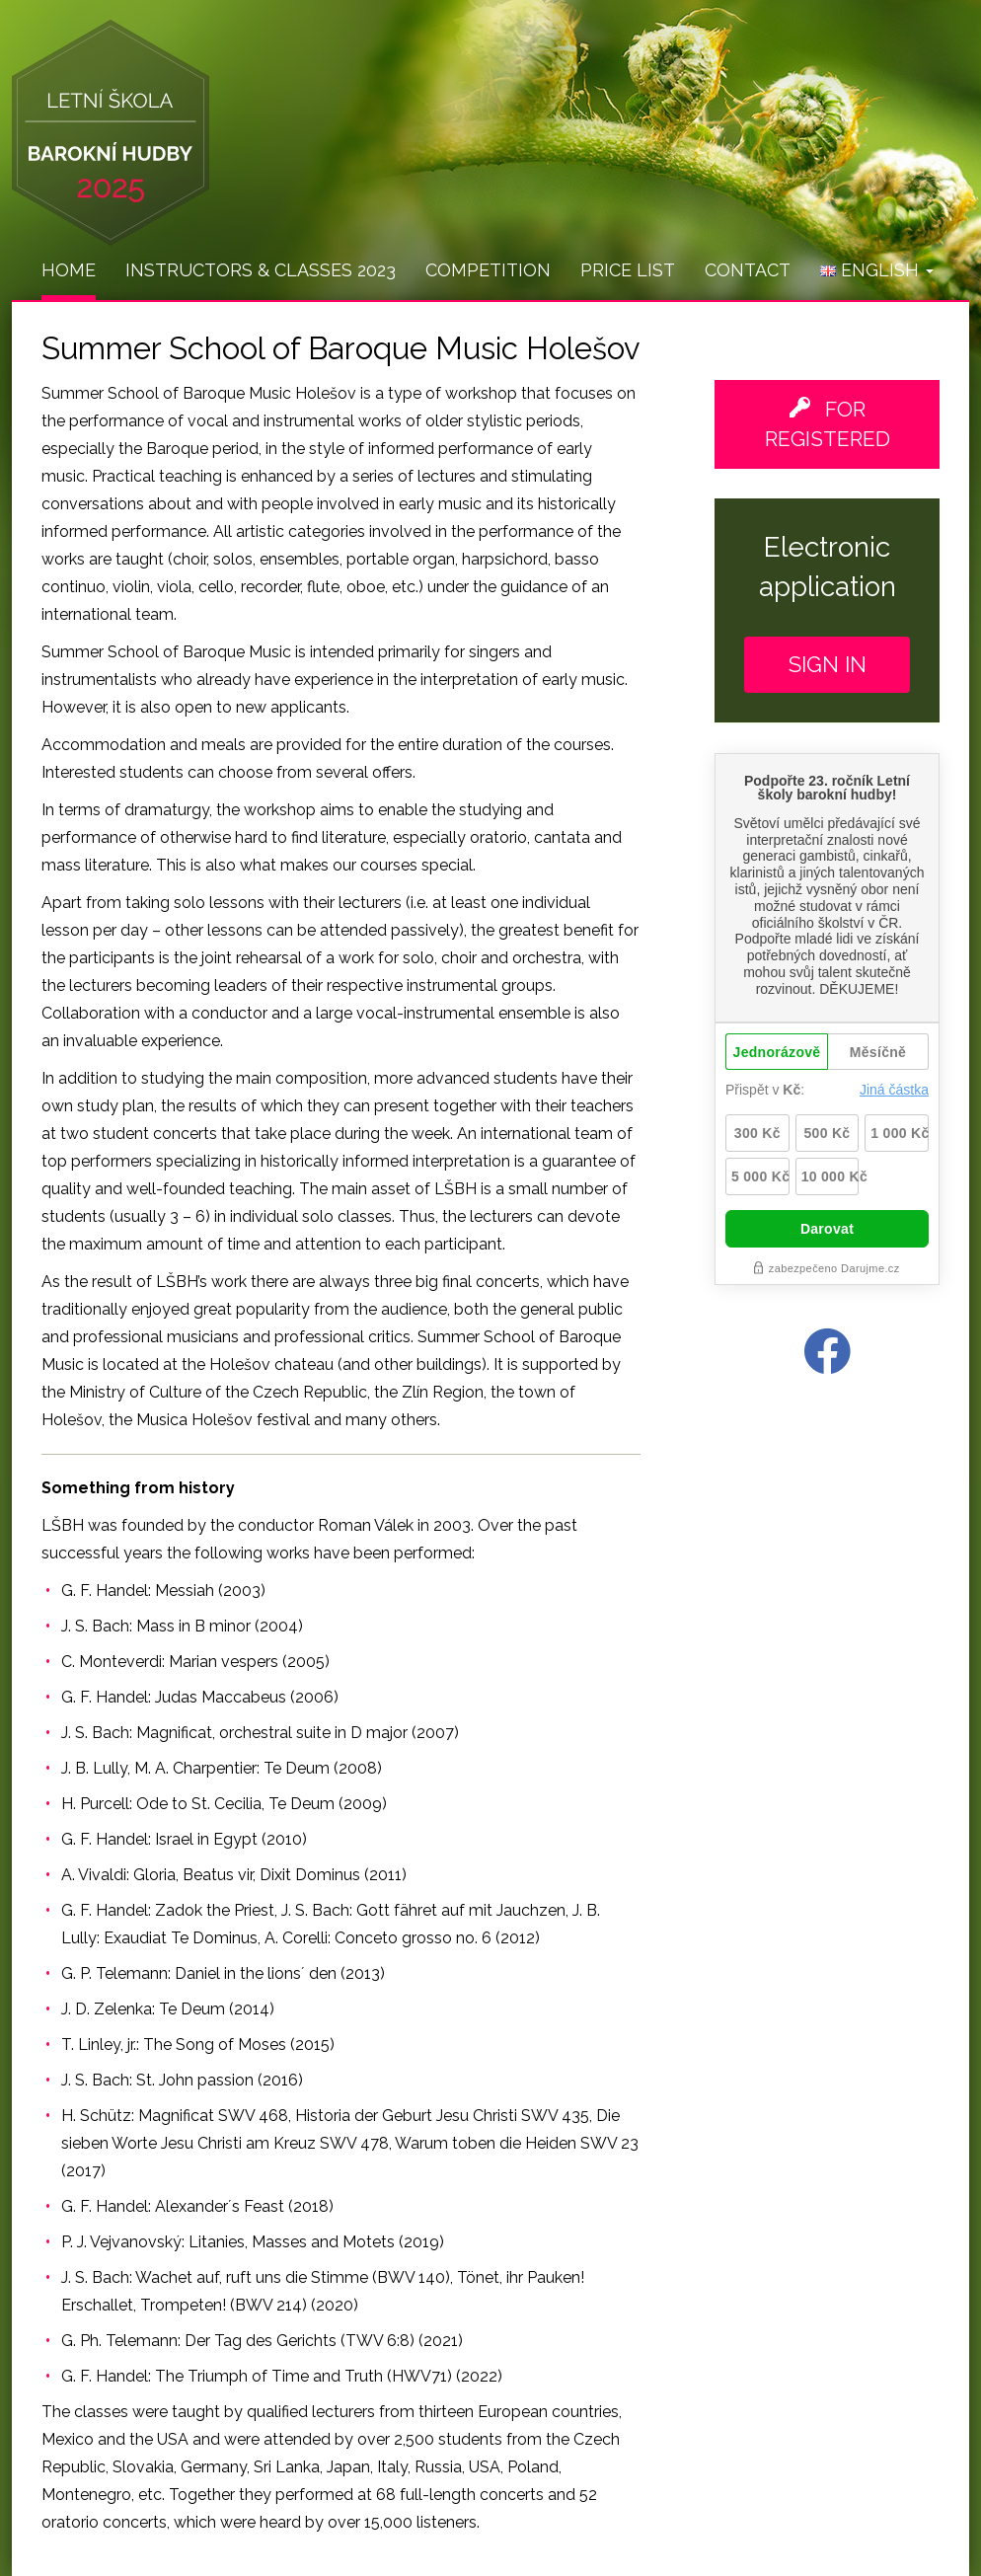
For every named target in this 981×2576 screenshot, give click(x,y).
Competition (488, 270)
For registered (827, 424)
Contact (748, 270)
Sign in (828, 664)
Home (68, 270)
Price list (627, 270)
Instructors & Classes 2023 (260, 270)
